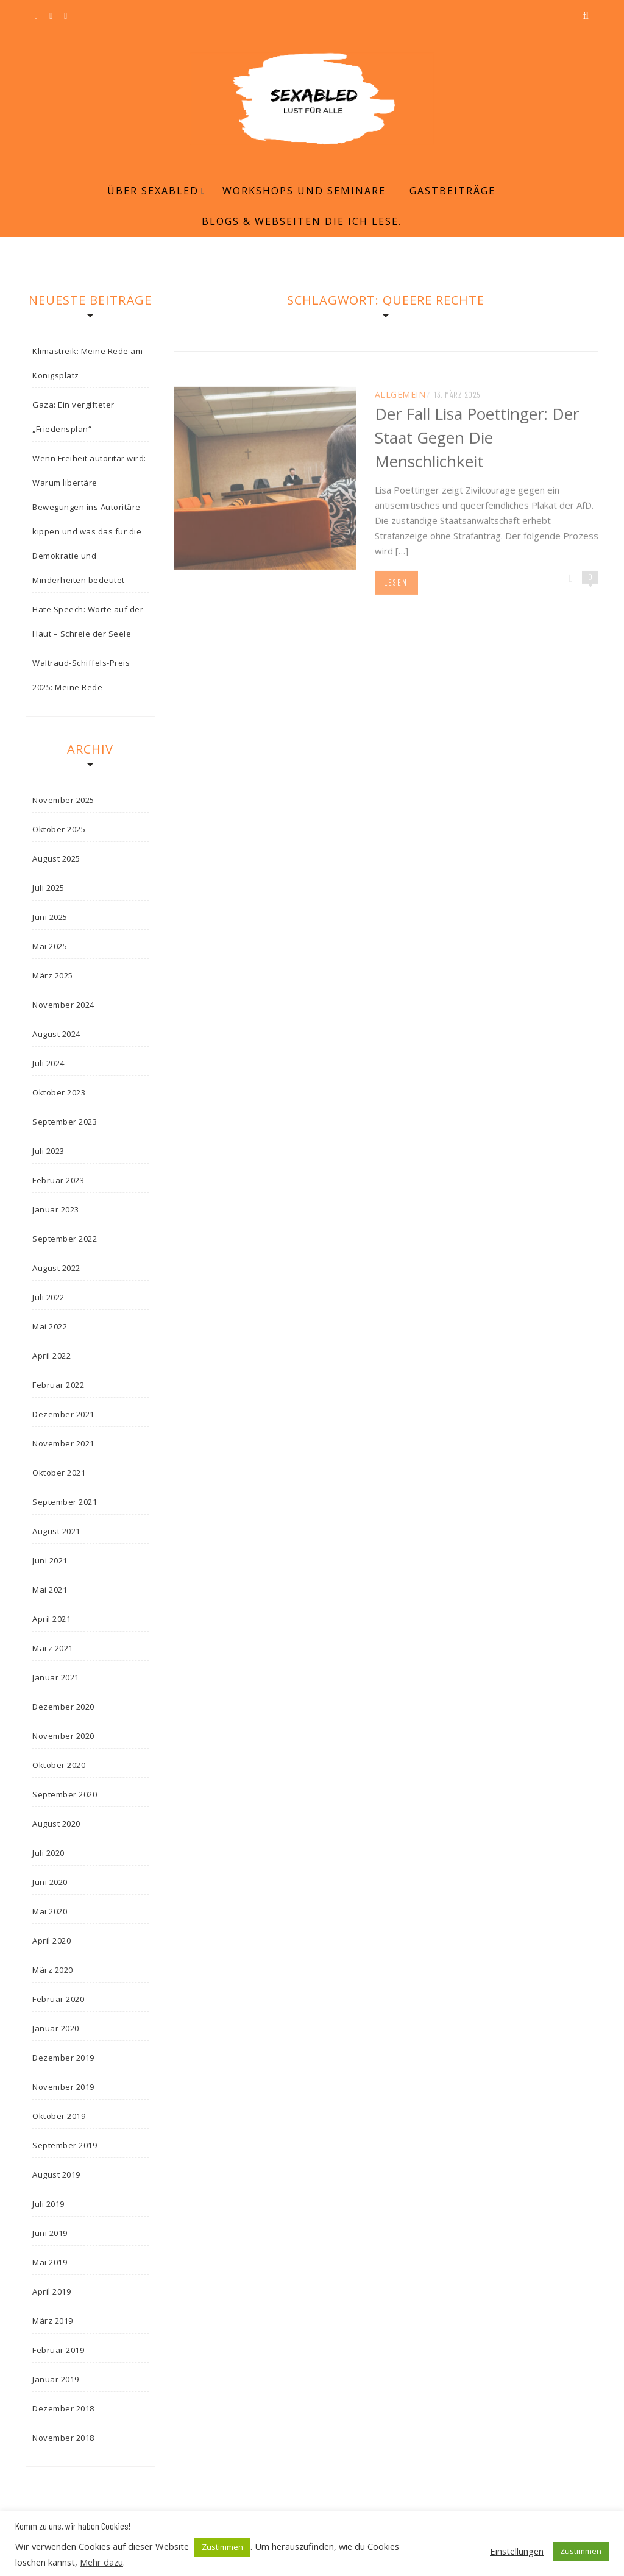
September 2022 (64, 1238)
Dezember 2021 (63, 1414)
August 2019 (56, 2174)
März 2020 (52, 1969)
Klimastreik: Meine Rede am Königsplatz (87, 363)
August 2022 (56, 1267)
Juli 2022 (48, 1297)
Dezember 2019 (63, 2057)
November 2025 (63, 799)
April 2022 (51, 1355)
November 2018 (63, 2437)
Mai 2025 (49, 946)
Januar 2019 (55, 2379)
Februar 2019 (58, 2349)
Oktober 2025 (58, 829)
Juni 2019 (50, 2232)
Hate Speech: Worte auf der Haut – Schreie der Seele (87, 621)
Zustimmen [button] (222, 2546)
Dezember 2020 (63, 1706)
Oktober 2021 (58, 1472)
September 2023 (64, 1121)
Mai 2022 (49, 1326)
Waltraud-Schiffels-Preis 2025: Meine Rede (81, 675)
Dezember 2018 (63, 2408)
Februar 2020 (58, 1999)
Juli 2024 (48, 1063)
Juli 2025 (48, 887)
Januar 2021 (55, 1677)
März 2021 (52, 1648)
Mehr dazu (101, 2562)
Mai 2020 (49, 1911)
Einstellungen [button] (517, 2551)
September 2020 (64, 1794)
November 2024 (63, 1004)
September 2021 (64, 1501)
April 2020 (51, 1940)
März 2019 (52, 2320)
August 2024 (56, 1033)
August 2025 (56, 858)
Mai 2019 (49, 2262)
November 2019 (63, 2086)
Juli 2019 (48, 2203)
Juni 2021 (50, 1560)
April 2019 (51, 2291)
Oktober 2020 (58, 1765)
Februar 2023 (58, 1180)
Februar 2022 (58, 1384)
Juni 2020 (50, 1882)
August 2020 (56, 1823)
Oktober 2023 (58, 1092)
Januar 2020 (55, 2028)
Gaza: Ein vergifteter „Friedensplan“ (73, 416)
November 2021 (63, 1443)
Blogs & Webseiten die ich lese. (302, 221)
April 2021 (51, 1618)
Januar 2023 (55, 1209)
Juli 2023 (48, 1150)
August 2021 (56, 1531)
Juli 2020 (48, 1852)
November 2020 (63, 1735)
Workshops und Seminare (304, 190)
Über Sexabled (153, 190)
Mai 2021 (49, 1589)
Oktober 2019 (58, 2116)
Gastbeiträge (452, 190)
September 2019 (64, 2145)
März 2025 (52, 975)
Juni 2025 (50, 916)
